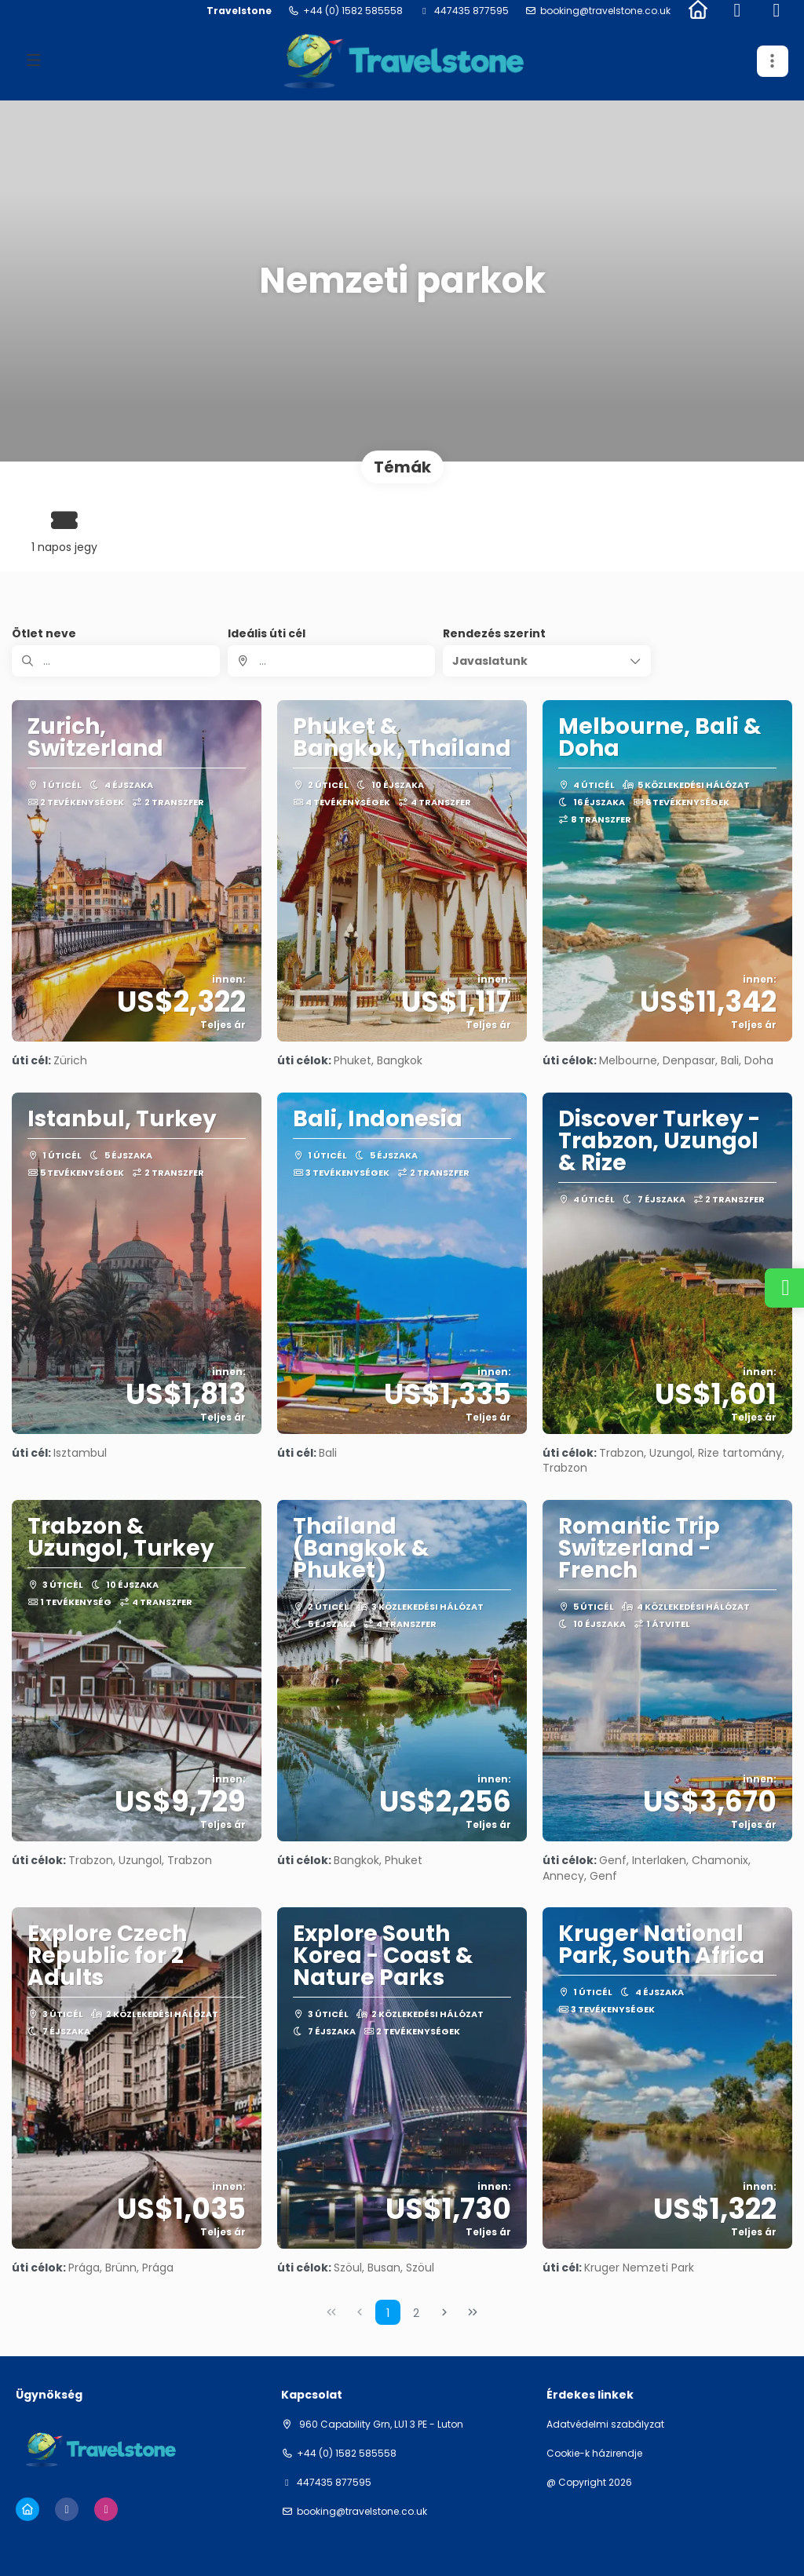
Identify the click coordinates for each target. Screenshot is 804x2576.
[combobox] (332, 661)
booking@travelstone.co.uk (605, 11)
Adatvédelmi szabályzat (605, 2424)
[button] (547, 661)
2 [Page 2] (416, 2313)
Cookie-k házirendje (594, 2453)
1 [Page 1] (387, 2313)
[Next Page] (444, 2312)
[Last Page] (472, 2312)
